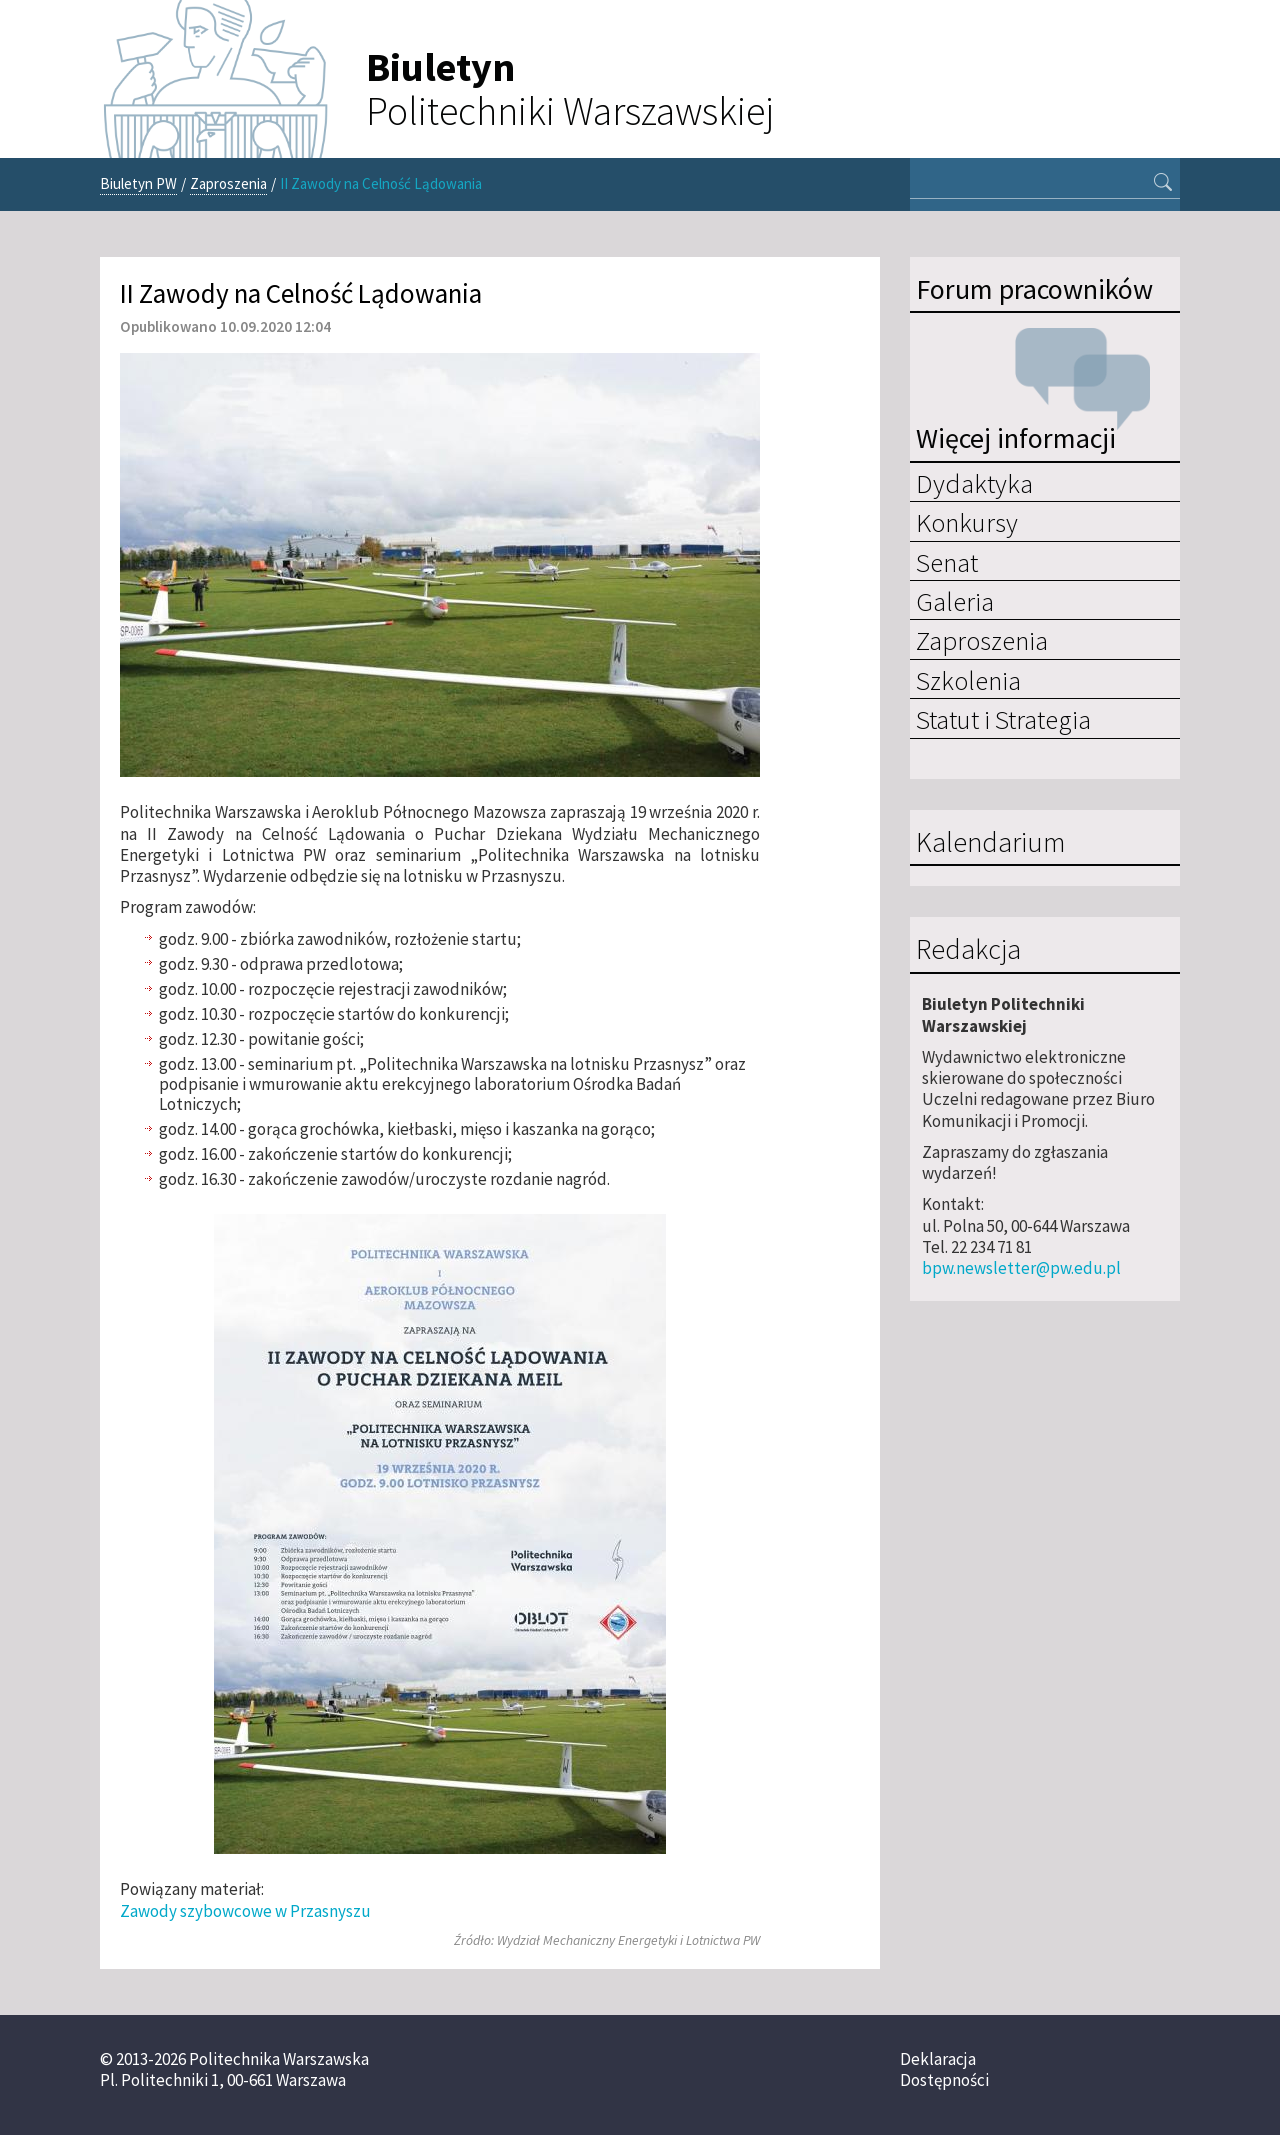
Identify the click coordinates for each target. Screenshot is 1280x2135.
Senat (947, 562)
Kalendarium (990, 843)
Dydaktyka (974, 483)
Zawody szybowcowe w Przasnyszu (245, 1911)
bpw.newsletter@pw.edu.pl (1021, 1268)
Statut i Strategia (1003, 719)
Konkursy (967, 522)
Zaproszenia (228, 183)
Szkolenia (968, 680)
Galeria (955, 601)
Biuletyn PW (138, 183)
